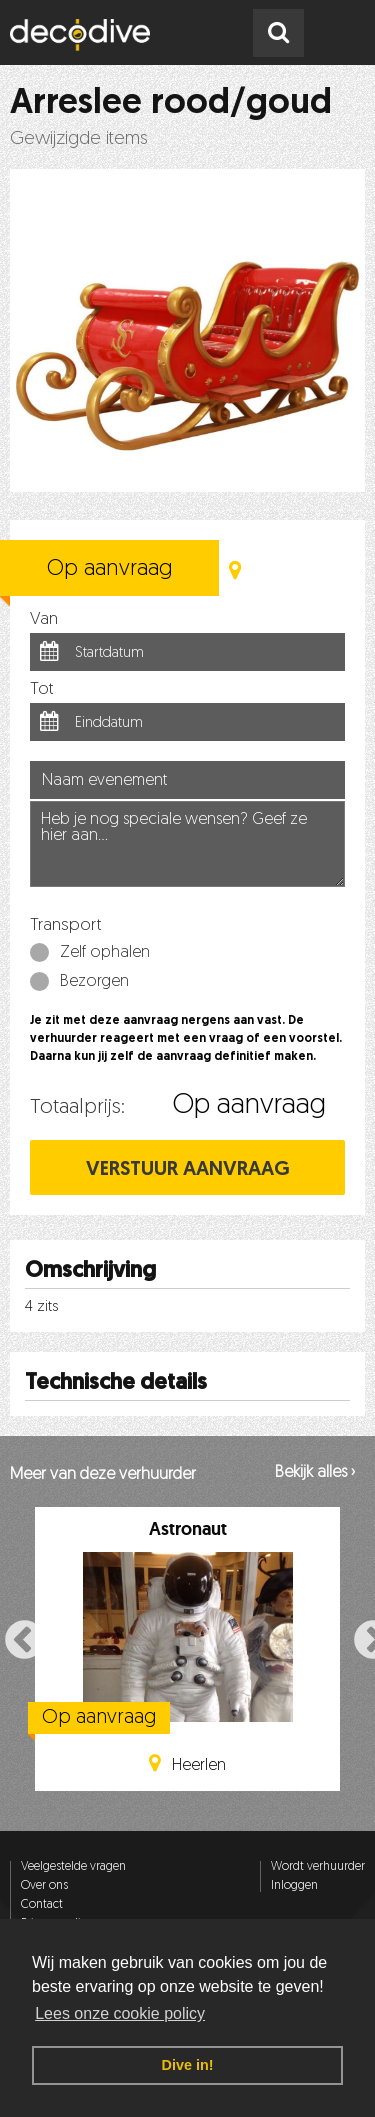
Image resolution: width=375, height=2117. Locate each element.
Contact (42, 1905)
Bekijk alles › (315, 1473)
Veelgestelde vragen (73, 1867)
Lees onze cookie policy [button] (120, 2013)
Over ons (44, 1886)
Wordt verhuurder (318, 1867)
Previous (13, 1639)
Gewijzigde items (79, 139)
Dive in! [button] (188, 2065)
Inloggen (294, 1886)
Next (362, 1639)
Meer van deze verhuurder (103, 1475)
